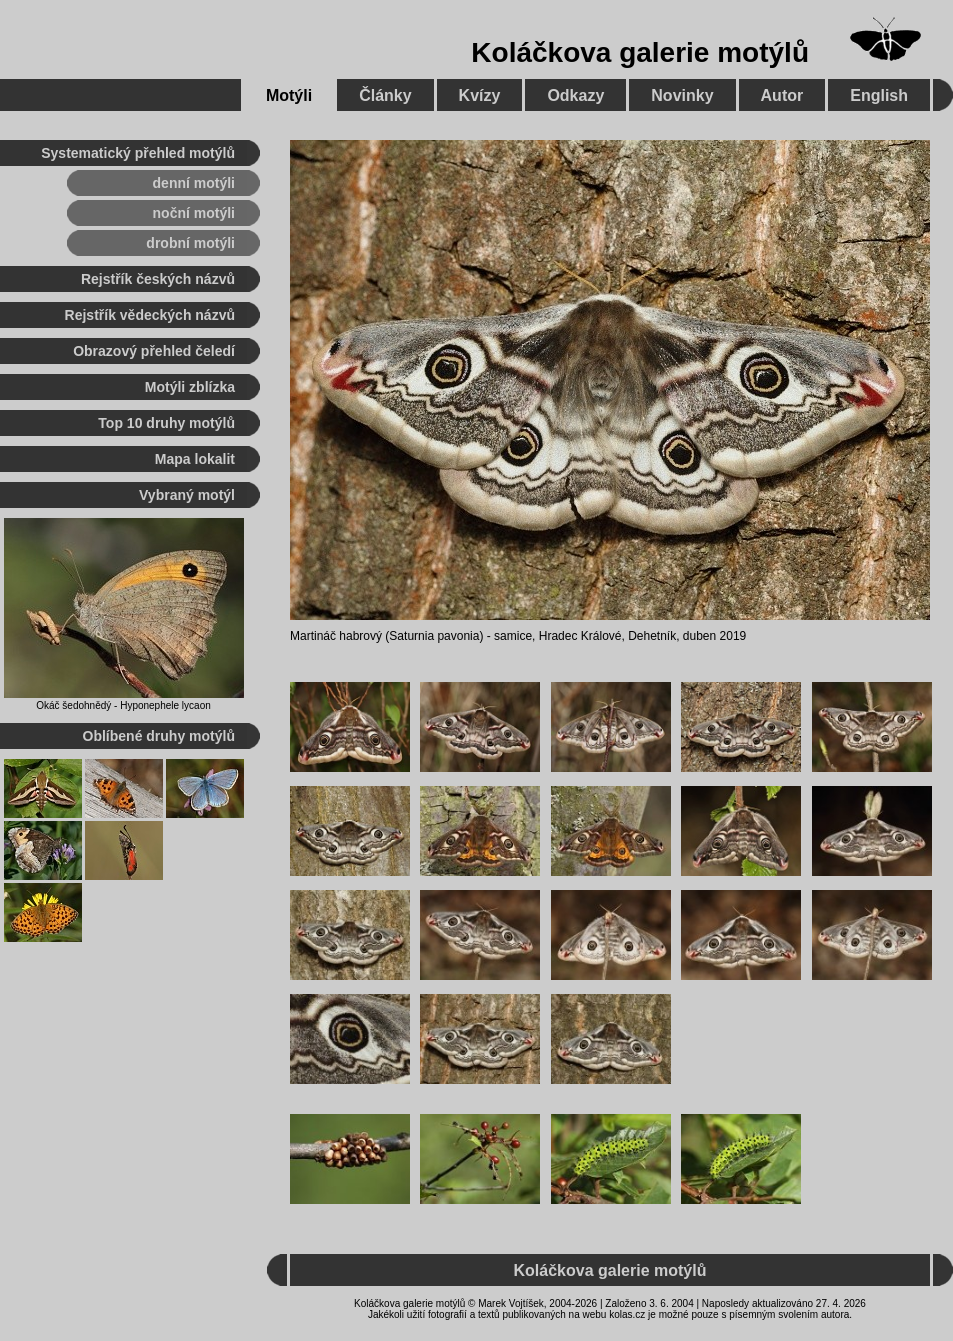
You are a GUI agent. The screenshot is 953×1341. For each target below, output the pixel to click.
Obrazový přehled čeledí (154, 351)
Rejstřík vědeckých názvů (150, 315)
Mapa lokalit (195, 459)
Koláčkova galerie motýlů (640, 52)
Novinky (682, 95)
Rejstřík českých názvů (158, 279)
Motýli (289, 95)
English (879, 95)
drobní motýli (190, 243)
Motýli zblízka (190, 387)
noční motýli (194, 213)
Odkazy (575, 95)
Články (385, 95)
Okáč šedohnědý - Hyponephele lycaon (123, 705)
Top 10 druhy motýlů (166, 423)
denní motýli (194, 183)
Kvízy (480, 95)
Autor (782, 95)
